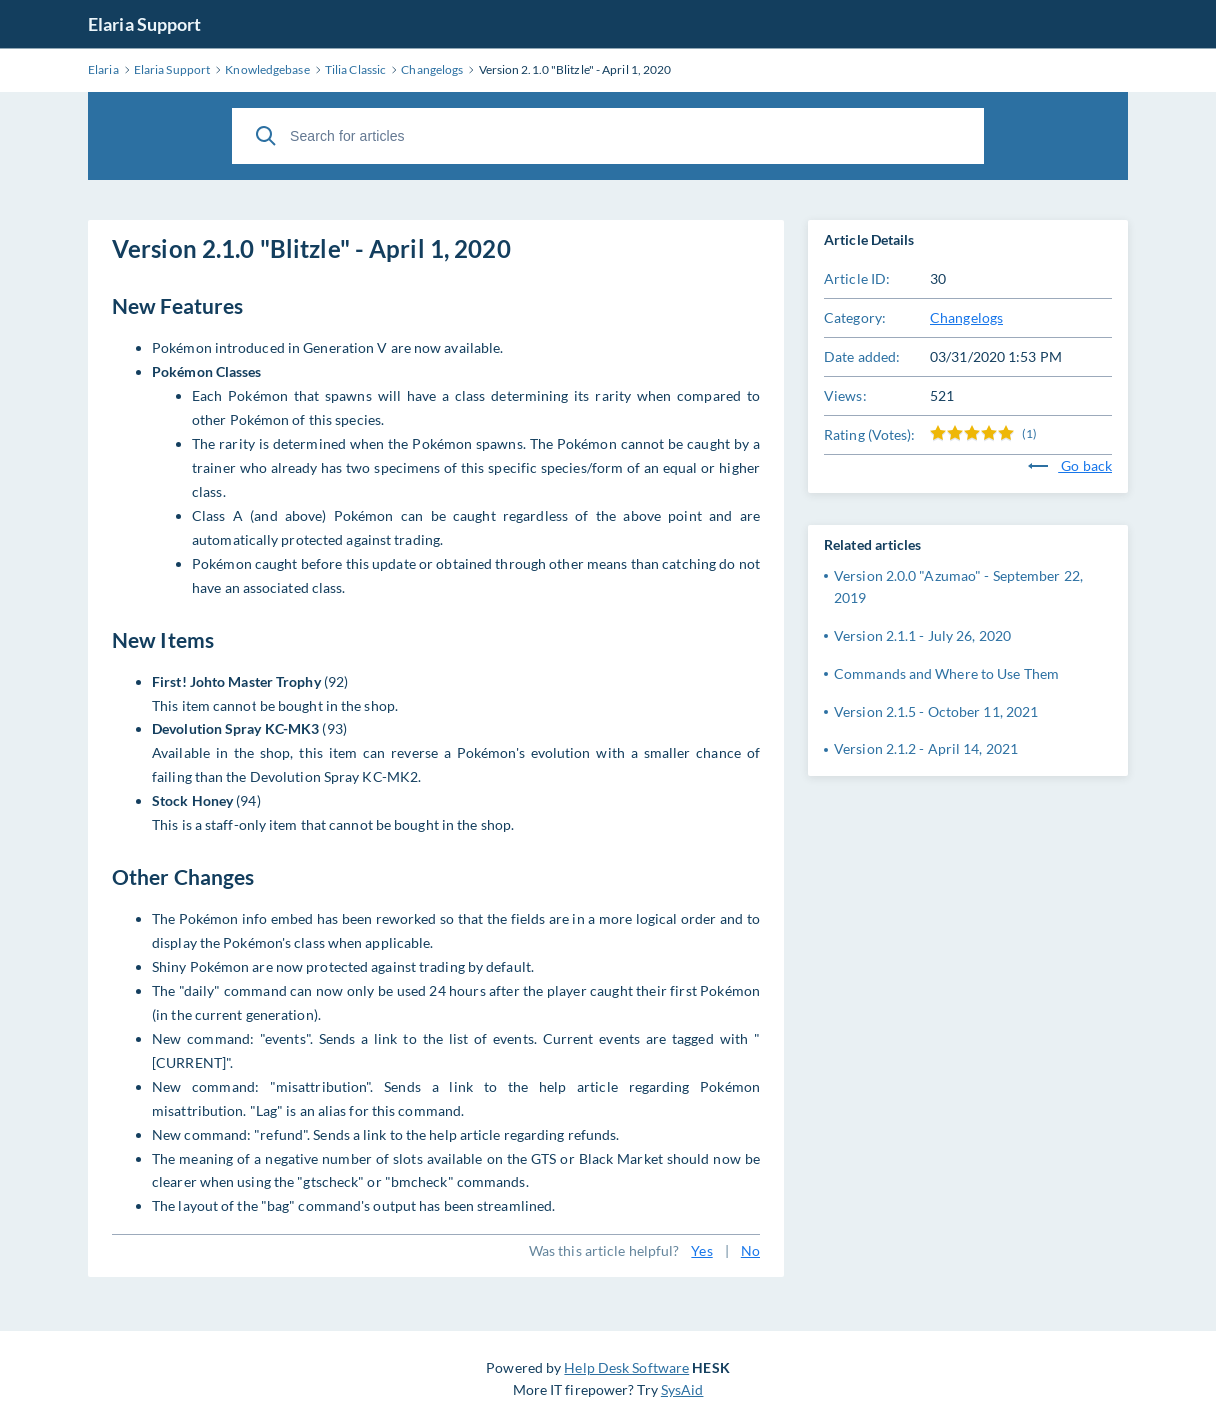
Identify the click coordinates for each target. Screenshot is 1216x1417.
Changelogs (966, 317)
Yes (701, 1250)
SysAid (682, 1389)
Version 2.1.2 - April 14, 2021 (926, 748)
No (750, 1250)
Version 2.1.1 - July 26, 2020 (922, 635)
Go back (1070, 465)
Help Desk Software (626, 1367)
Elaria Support (144, 24)
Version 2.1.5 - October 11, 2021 (936, 711)
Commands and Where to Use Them (946, 673)
